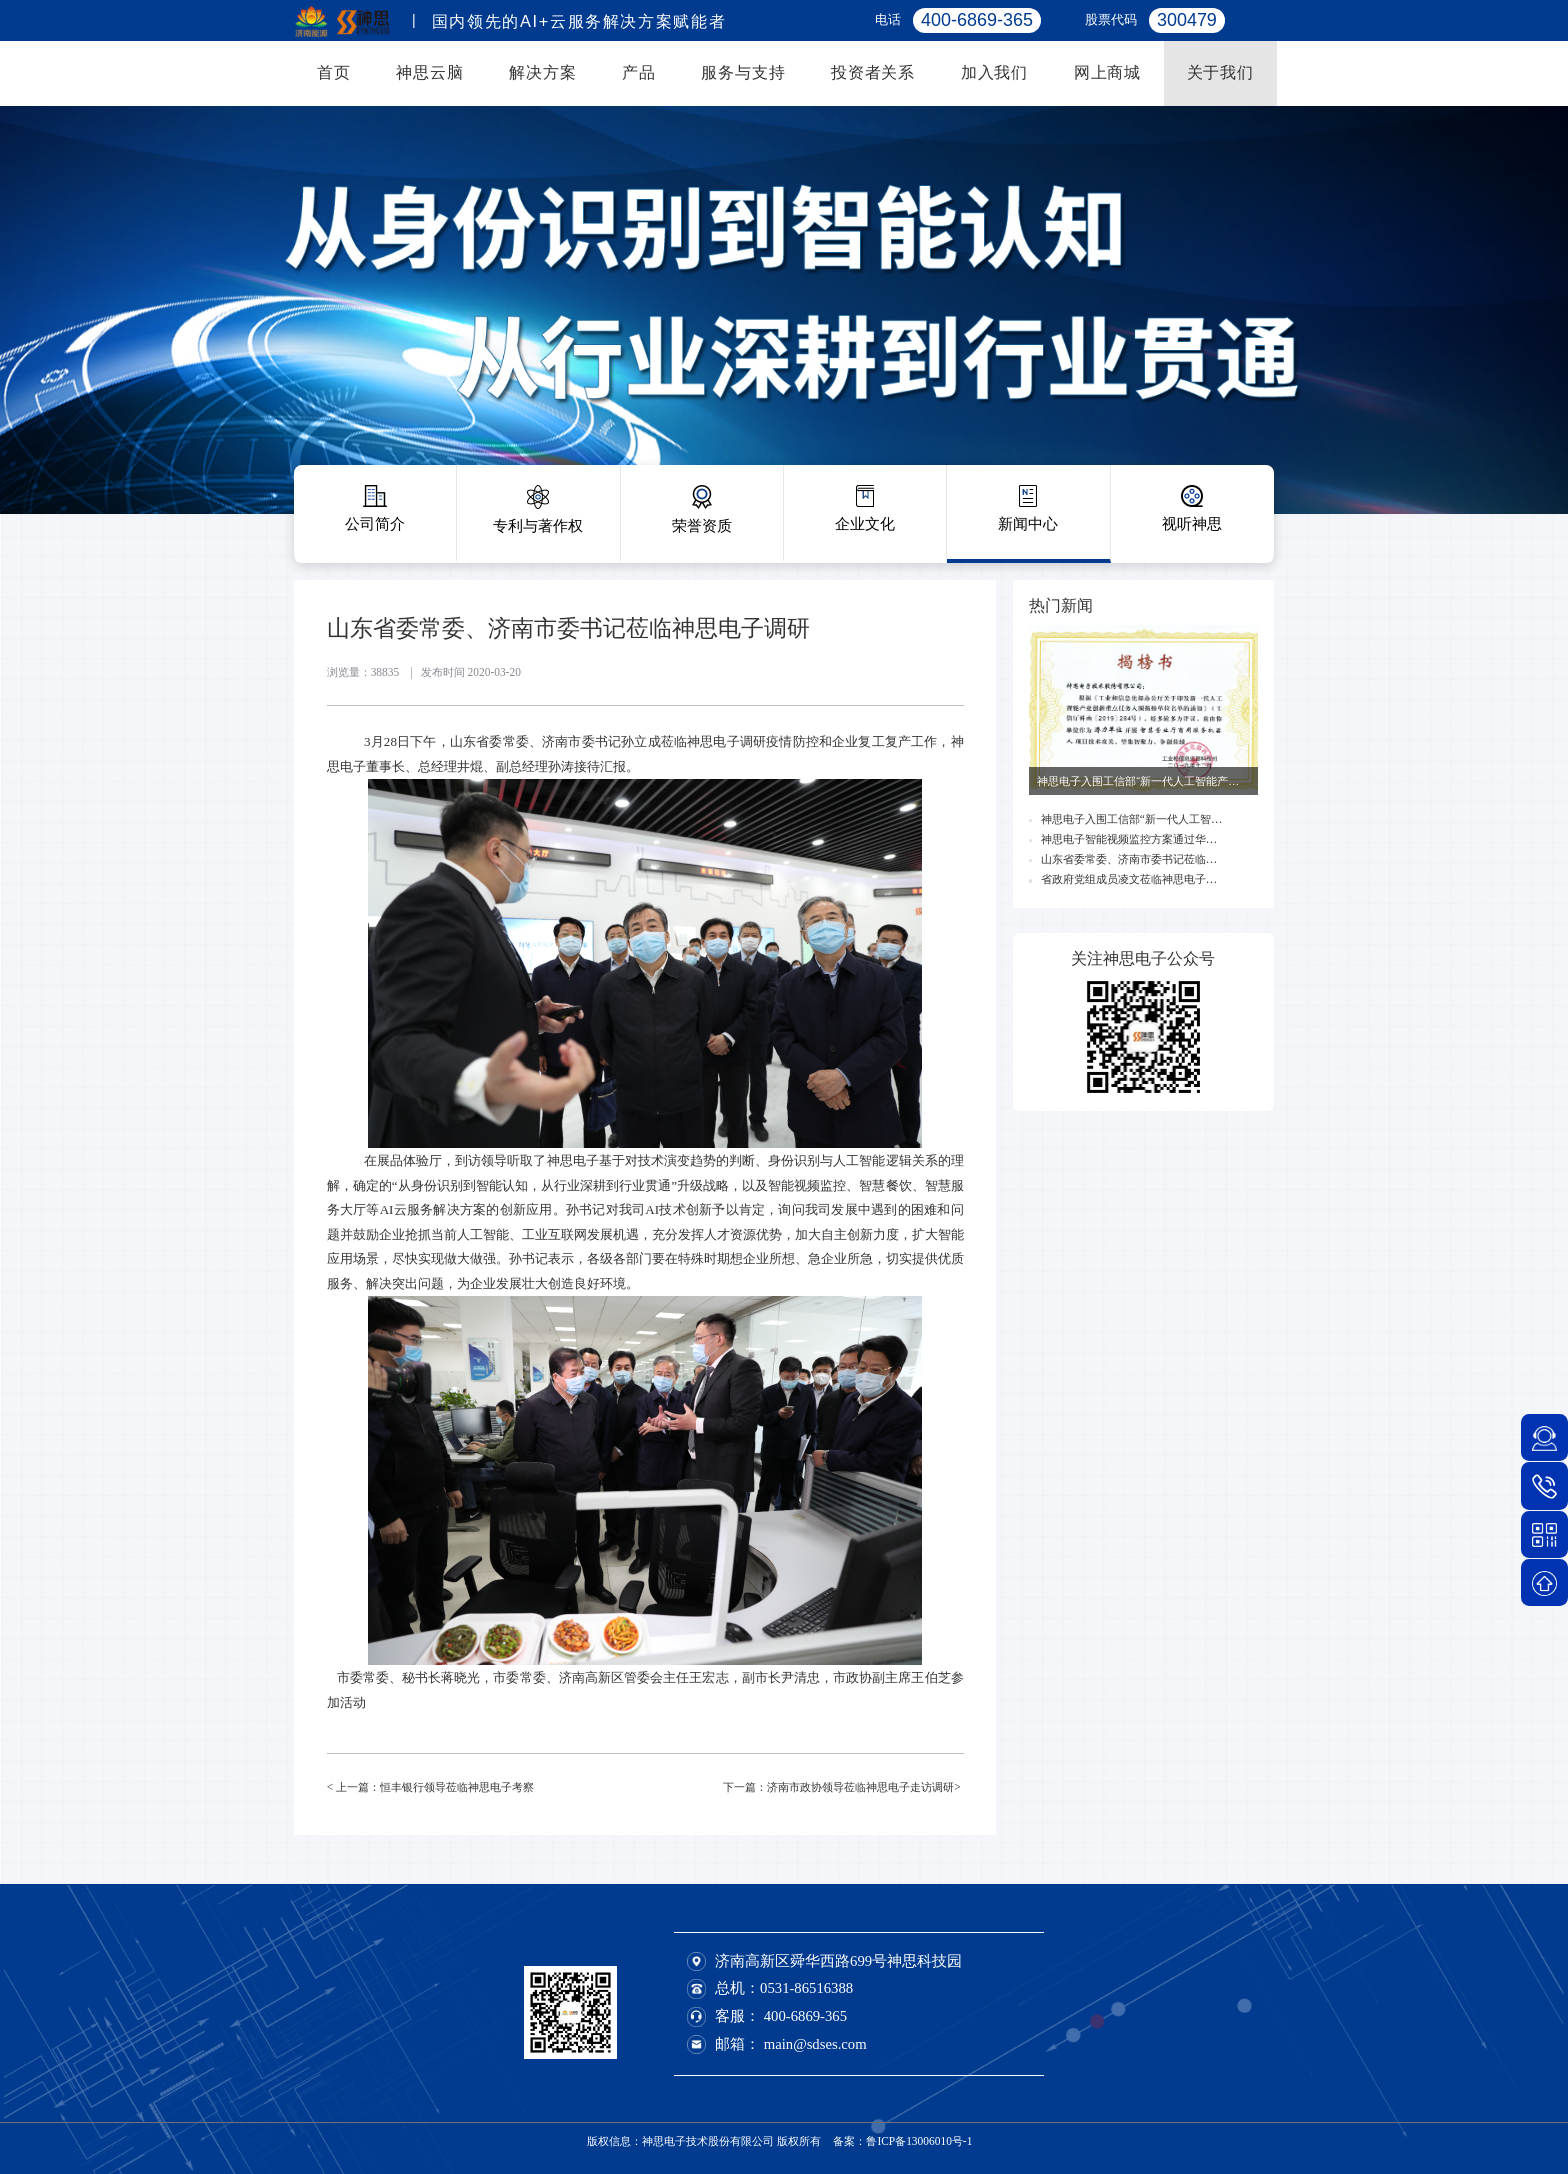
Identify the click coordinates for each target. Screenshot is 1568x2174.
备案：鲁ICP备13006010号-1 (902, 2141)
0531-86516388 (806, 1988)
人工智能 (859, 1160)
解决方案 (542, 72)
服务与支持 (743, 72)
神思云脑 (429, 72)
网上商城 (1107, 72)
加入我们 (994, 72)
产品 (639, 72)
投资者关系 (873, 72)
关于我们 (1220, 72)
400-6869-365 (805, 2016)
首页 (334, 72)
